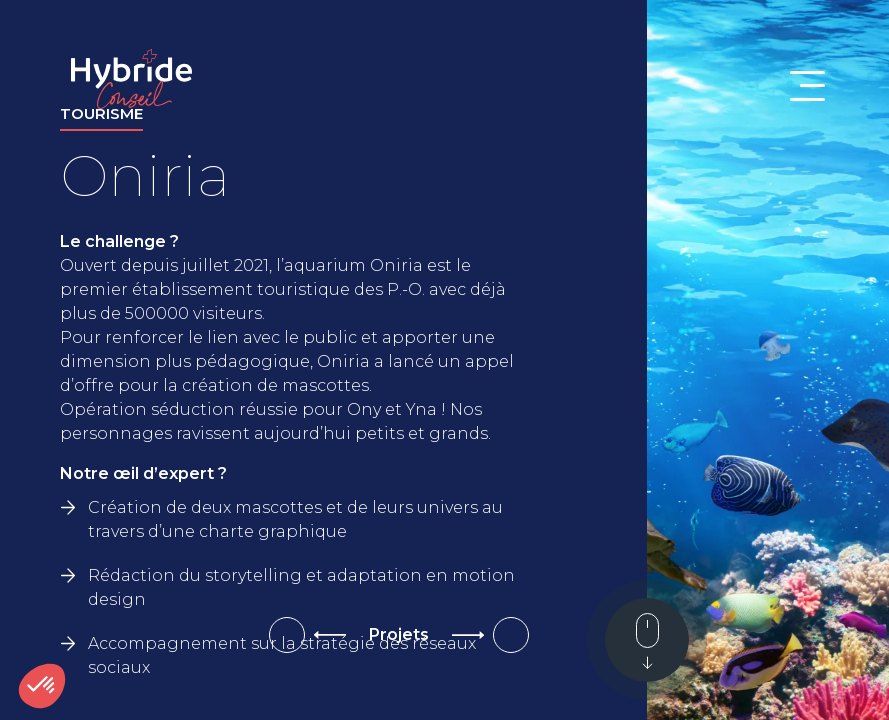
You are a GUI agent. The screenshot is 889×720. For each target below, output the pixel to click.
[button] (42, 686)
